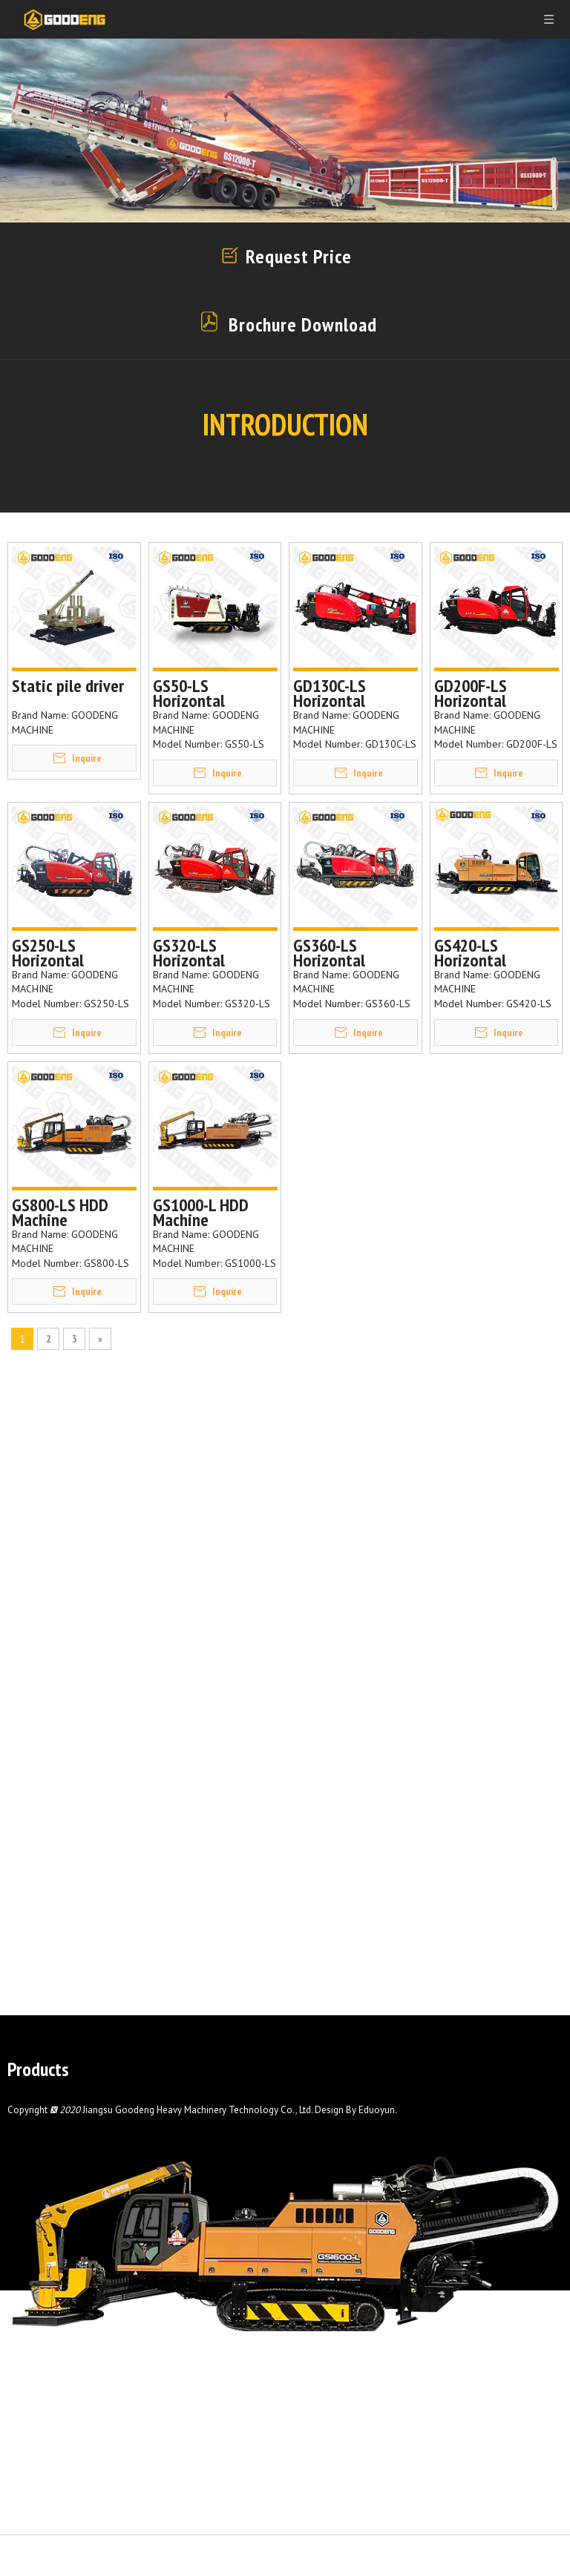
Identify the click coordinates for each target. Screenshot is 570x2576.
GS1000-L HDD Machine (201, 1213)
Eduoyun (376, 2230)
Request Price (296, 256)
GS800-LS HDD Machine (60, 1213)
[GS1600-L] (285, 2281)
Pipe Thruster (44, 2144)
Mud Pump (36, 2124)
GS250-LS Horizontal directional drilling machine (65, 953)
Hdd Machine (41, 2104)
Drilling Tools (43, 2164)
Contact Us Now (508, 2308)
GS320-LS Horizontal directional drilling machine (206, 953)
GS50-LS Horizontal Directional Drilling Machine (207, 693)
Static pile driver (68, 688)
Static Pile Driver (53, 2185)
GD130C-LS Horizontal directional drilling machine (346, 693)
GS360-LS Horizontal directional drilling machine (346, 953)
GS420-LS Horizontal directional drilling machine (487, 953)
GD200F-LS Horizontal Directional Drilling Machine (488, 693)
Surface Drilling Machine (73, 2205)
